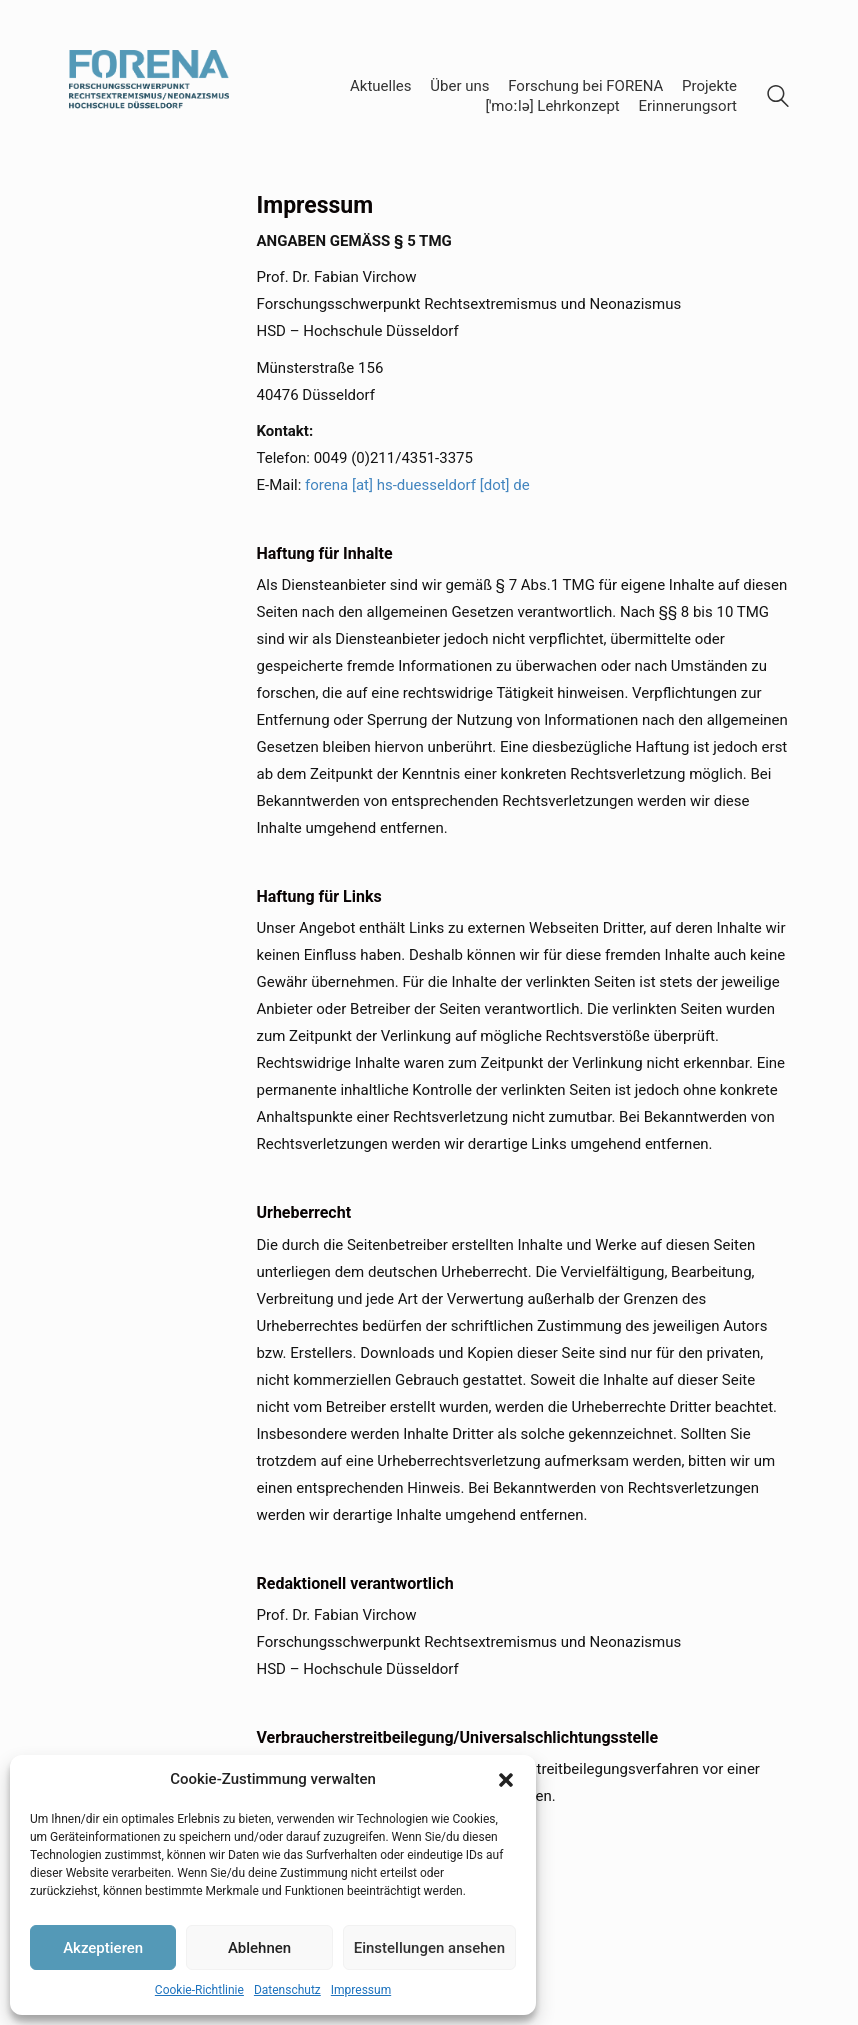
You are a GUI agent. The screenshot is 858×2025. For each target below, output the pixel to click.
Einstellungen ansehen (429, 1948)
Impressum (361, 1990)
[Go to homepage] (149, 96)
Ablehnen (259, 1948)
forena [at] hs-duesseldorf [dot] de (417, 485)
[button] (506, 1780)
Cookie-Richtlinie (199, 1990)
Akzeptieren (103, 1948)
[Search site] (778, 99)
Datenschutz (287, 1990)
